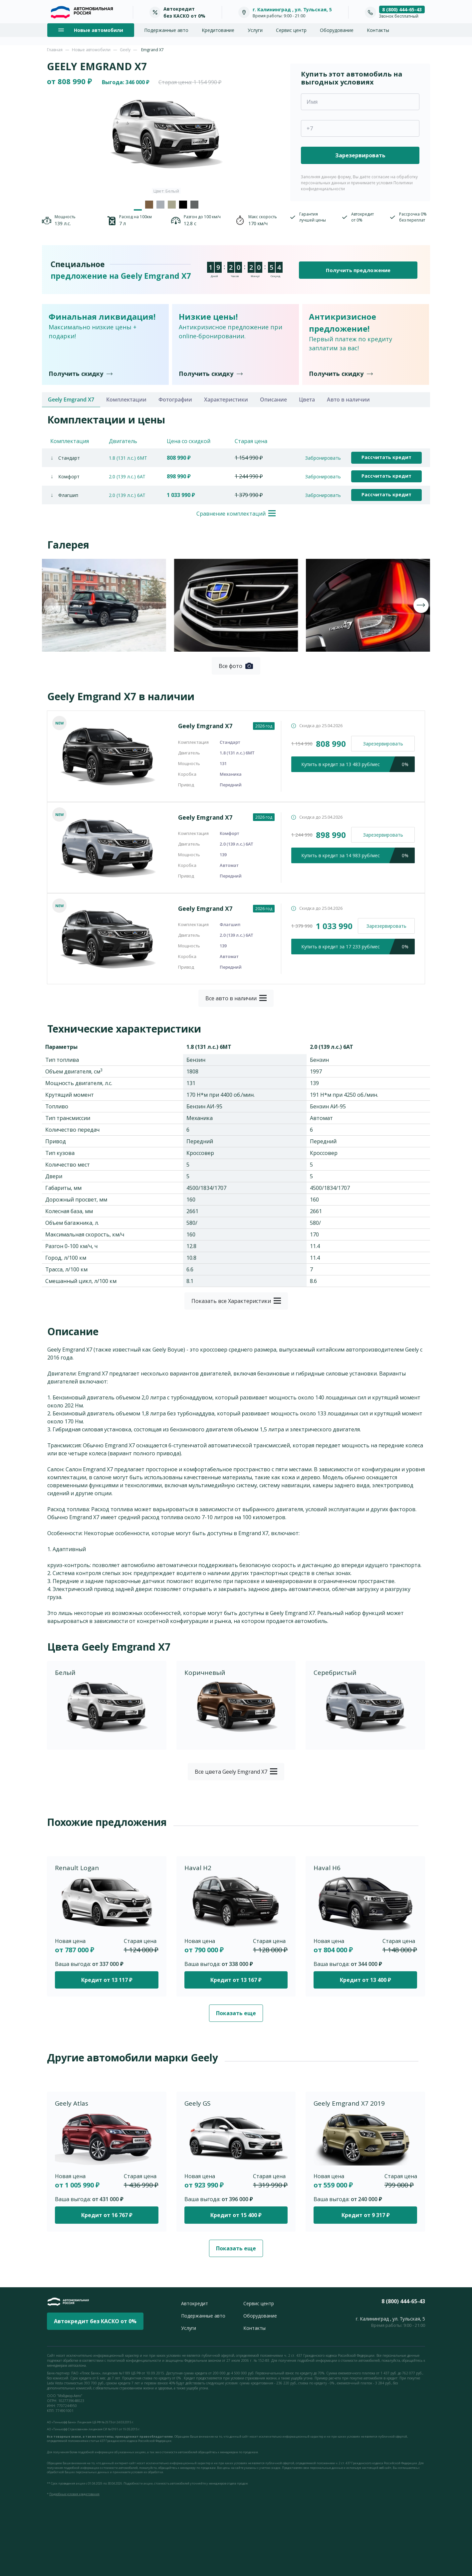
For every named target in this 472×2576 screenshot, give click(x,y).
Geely (125, 50)
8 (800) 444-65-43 (402, 9)
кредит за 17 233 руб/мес (358, 946)
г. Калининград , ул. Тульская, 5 (292, 9)
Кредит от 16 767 (106, 2215)
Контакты (378, 30)
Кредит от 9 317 (365, 2215)
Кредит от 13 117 (106, 1980)
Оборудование (337, 30)
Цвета (307, 399)
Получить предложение (358, 270)
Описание (273, 399)
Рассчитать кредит (386, 457)
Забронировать (323, 458)
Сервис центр (291, 30)
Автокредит (194, 2303)
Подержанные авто (166, 30)
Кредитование (218, 30)
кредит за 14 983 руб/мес (358, 855)
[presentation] (51, 605)
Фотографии (175, 399)
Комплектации (126, 399)
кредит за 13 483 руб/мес (358, 764)
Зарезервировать (383, 743)
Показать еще (236, 2013)
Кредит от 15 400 (235, 2215)
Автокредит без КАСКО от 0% (95, 2321)
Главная (55, 50)
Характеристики (226, 399)
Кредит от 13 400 (365, 1980)
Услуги (255, 30)
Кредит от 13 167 (235, 1980)
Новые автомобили (91, 50)
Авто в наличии (348, 399)
